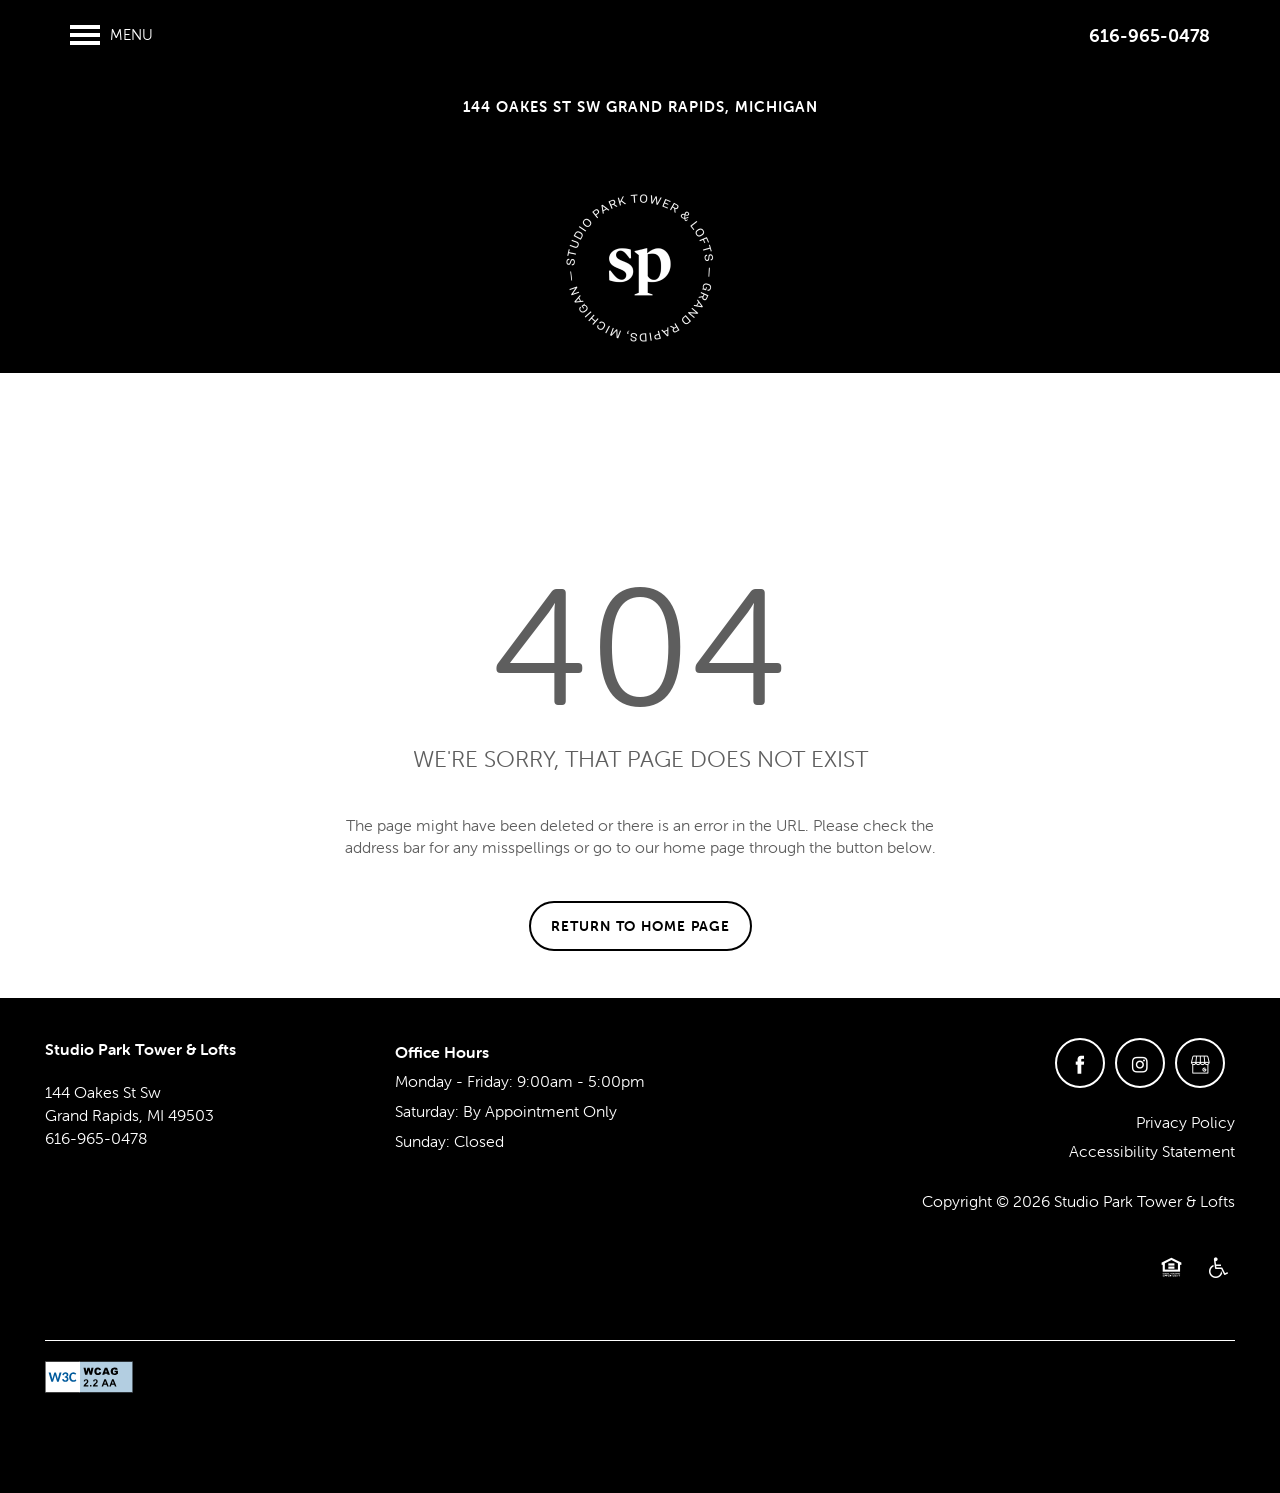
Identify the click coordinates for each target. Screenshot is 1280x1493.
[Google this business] (1200, 1063)
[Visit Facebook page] (1080, 1063)
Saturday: (427, 1111)
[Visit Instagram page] (1140, 1063)
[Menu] (111, 35)
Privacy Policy (1185, 1122)
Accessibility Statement (1152, 1151)
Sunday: (422, 1141)
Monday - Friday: (454, 1081)
